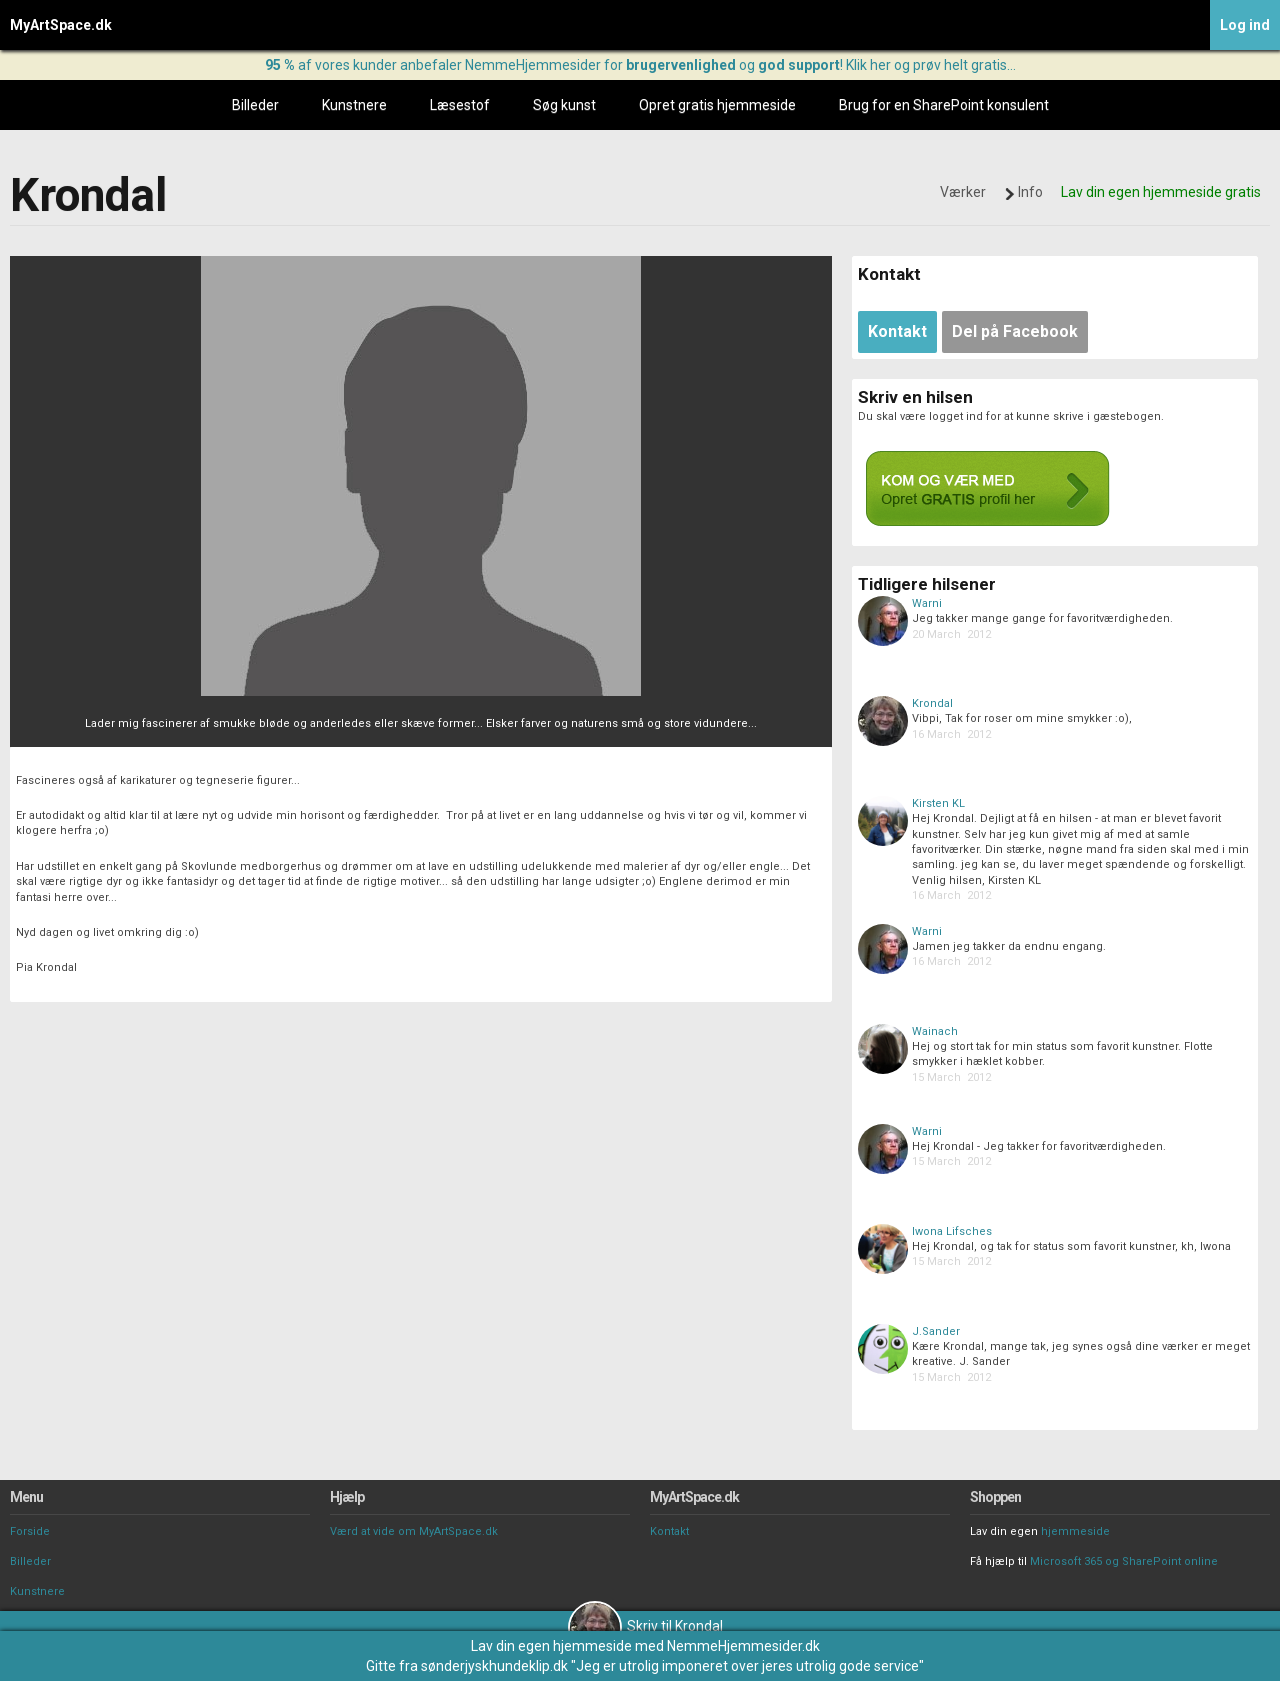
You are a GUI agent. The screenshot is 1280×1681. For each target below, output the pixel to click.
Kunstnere (354, 105)
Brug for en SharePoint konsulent (944, 105)
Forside (30, 1531)
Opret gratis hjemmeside (717, 105)
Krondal (932, 703)
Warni (927, 603)
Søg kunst (564, 105)
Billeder (255, 105)
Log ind (1245, 25)
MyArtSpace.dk (61, 25)
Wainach (935, 1031)
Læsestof (460, 105)
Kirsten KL (938, 803)
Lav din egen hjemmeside (551, 1646)
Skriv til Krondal (645, 1626)
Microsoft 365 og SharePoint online (1124, 1561)
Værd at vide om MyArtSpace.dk (414, 1531)
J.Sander (936, 1331)
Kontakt (669, 1531)
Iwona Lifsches (952, 1231)
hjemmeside (1075, 1531)
